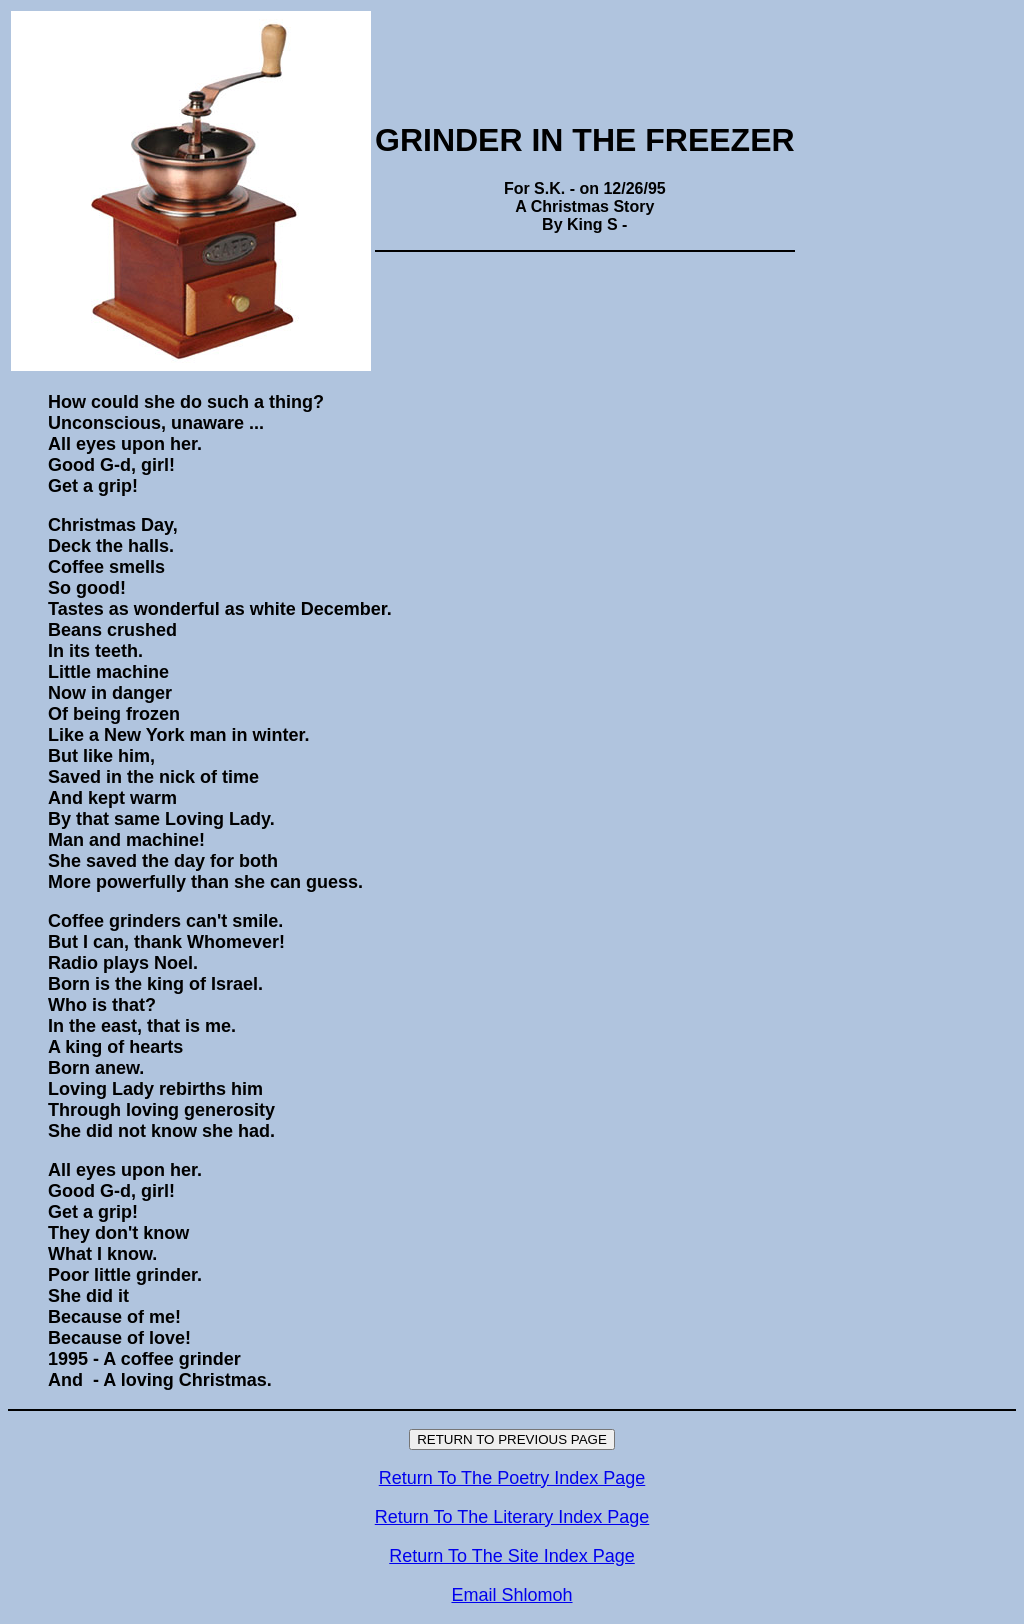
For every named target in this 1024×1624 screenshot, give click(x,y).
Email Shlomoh (511, 1595)
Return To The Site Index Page (512, 1556)
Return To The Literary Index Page (512, 1517)
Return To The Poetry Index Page (512, 1478)
